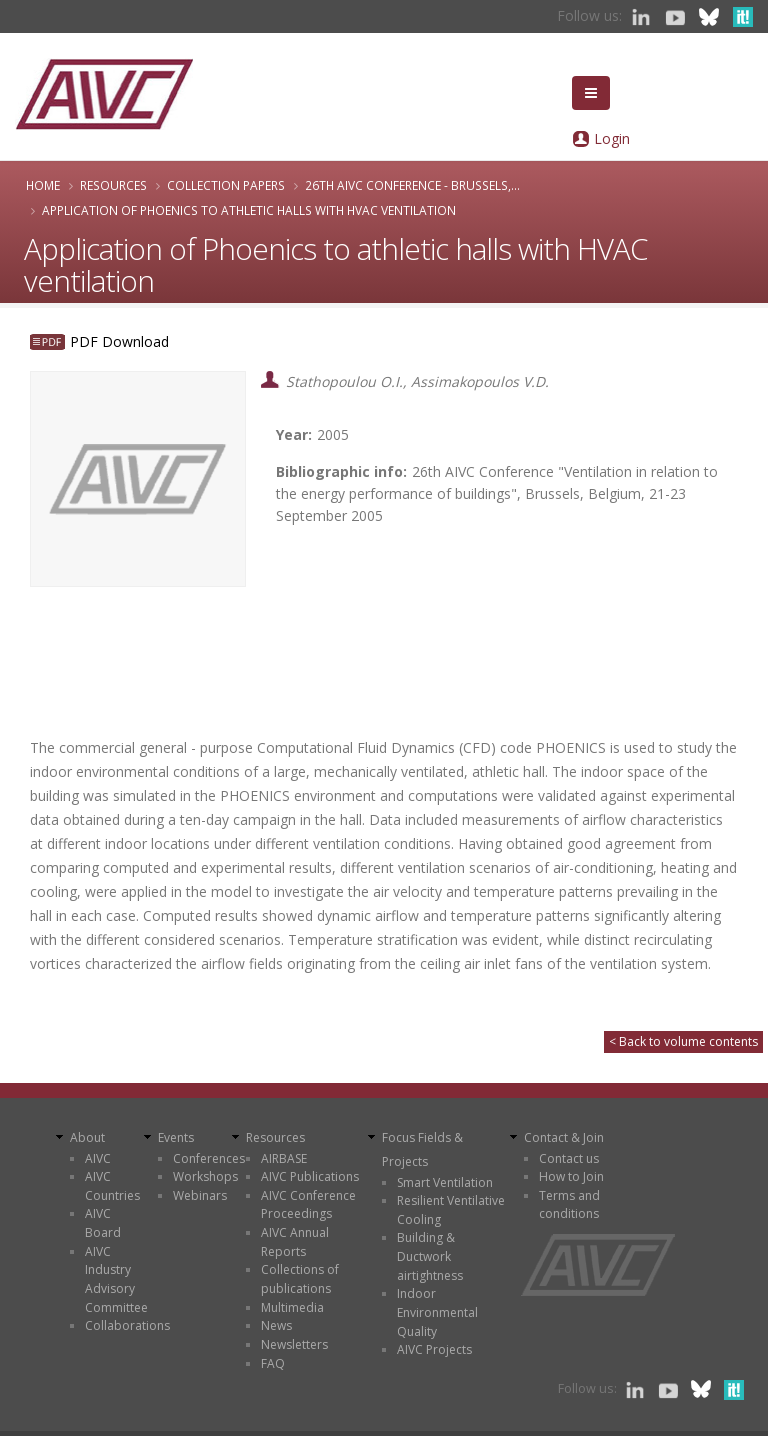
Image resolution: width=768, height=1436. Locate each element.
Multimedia (292, 1307)
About (87, 1137)
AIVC (98, 1158)
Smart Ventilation (445, 1182)
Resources (113, 185)
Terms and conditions (569, 1205)
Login (612, 138)
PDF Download (119, 341)
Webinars (200, 1195)
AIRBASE (284, 1158)
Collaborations (127, 1325)
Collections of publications (300, 1279)
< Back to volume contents (683, 1041)
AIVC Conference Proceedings (308, 1205)
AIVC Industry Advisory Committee (116, 1279)
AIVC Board (103, 1223)
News (276, 1325)
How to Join (571, 1176)
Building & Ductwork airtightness (430, 1256)
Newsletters (294, 1344)
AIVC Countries (112, 1186)
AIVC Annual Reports (295, 1242)
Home (43, 185)
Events (176, 1137)
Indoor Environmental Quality (437, 1312)
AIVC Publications (310, 1176)
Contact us (569, 1158)
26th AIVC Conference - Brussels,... (412, 185)
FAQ (273, 1363)
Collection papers (226, 185)
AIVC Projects (434, 1349)
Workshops (205, 1176)
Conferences (209, 1158)
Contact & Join (564, 1137)
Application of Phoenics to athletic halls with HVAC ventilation (249, 210)
